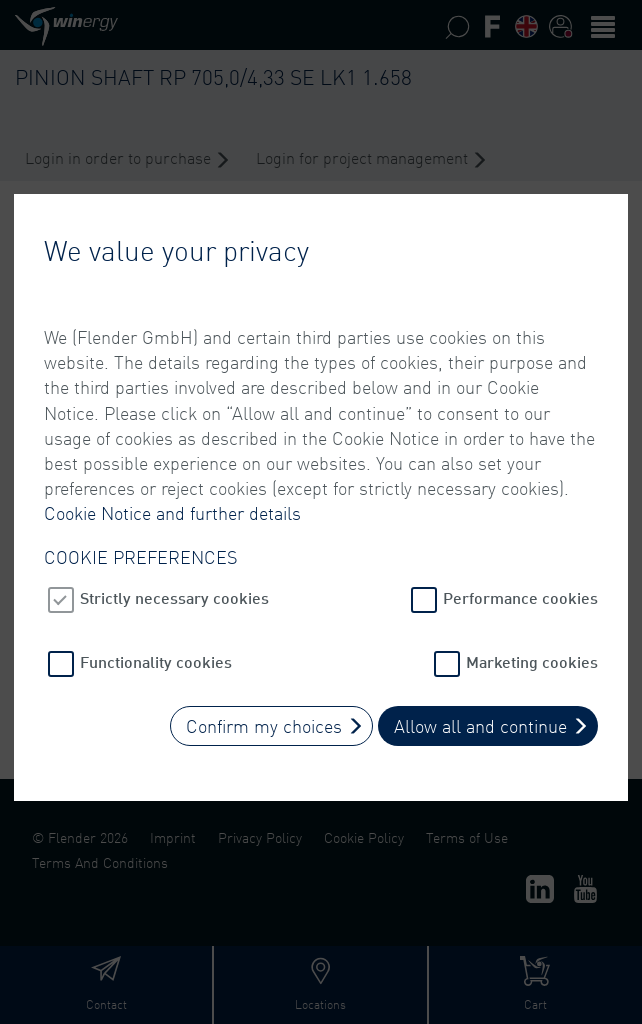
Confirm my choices (264, 716)
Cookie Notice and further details (172, 503)
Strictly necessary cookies (174, 587)
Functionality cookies (156, 651)
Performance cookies (520, 587)
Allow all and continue (480, 716)
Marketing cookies (532, 651)
